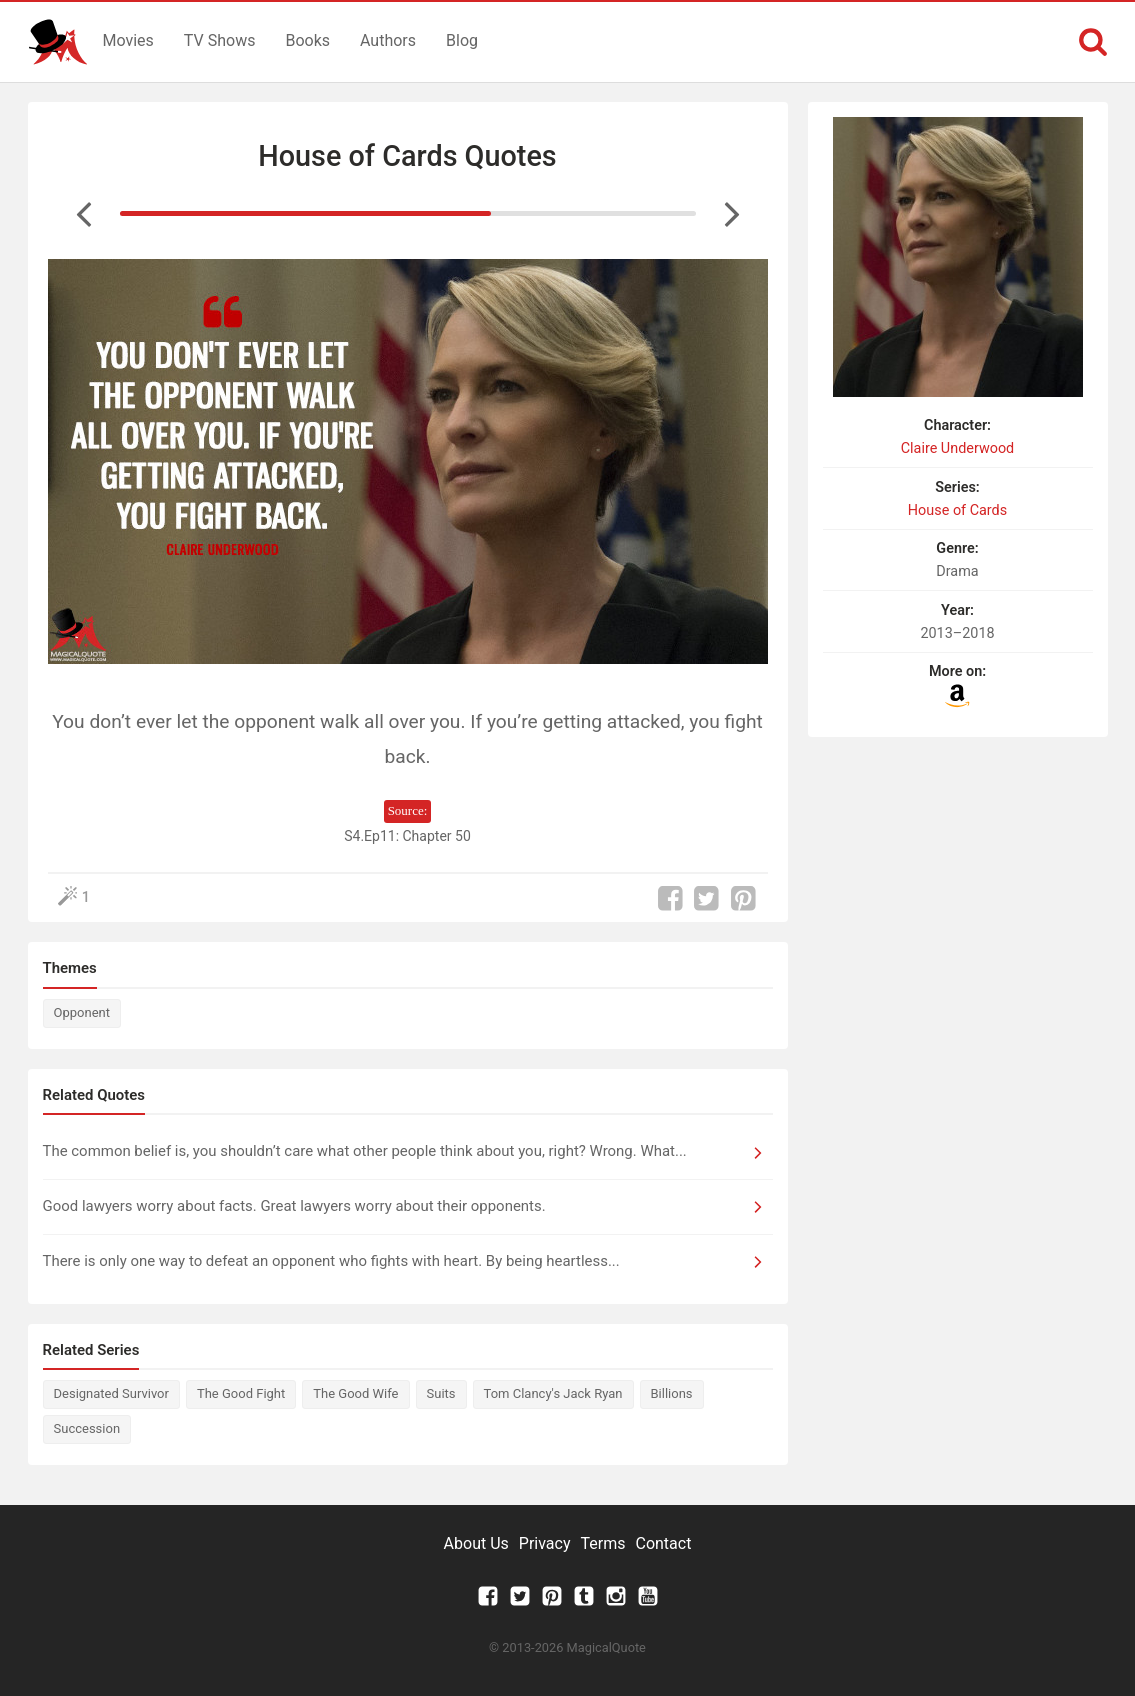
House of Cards (957, 510)
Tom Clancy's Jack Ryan (553, 1393)
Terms (603, 1543)
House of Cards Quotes (407, 156)
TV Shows (220, 40)
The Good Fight (241, 1393)
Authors (388, 40)
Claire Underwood (958, 448)
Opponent (82, 1012)
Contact (663, 1543)
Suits (441, 1393)
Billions (672, 1393)
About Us (476, 1543)
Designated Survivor (111, 1393)
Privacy (545, 1543)
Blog (462, 40)
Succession (87, 1428)
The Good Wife (355, 1393)
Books (307, 40)
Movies (128, 40)
